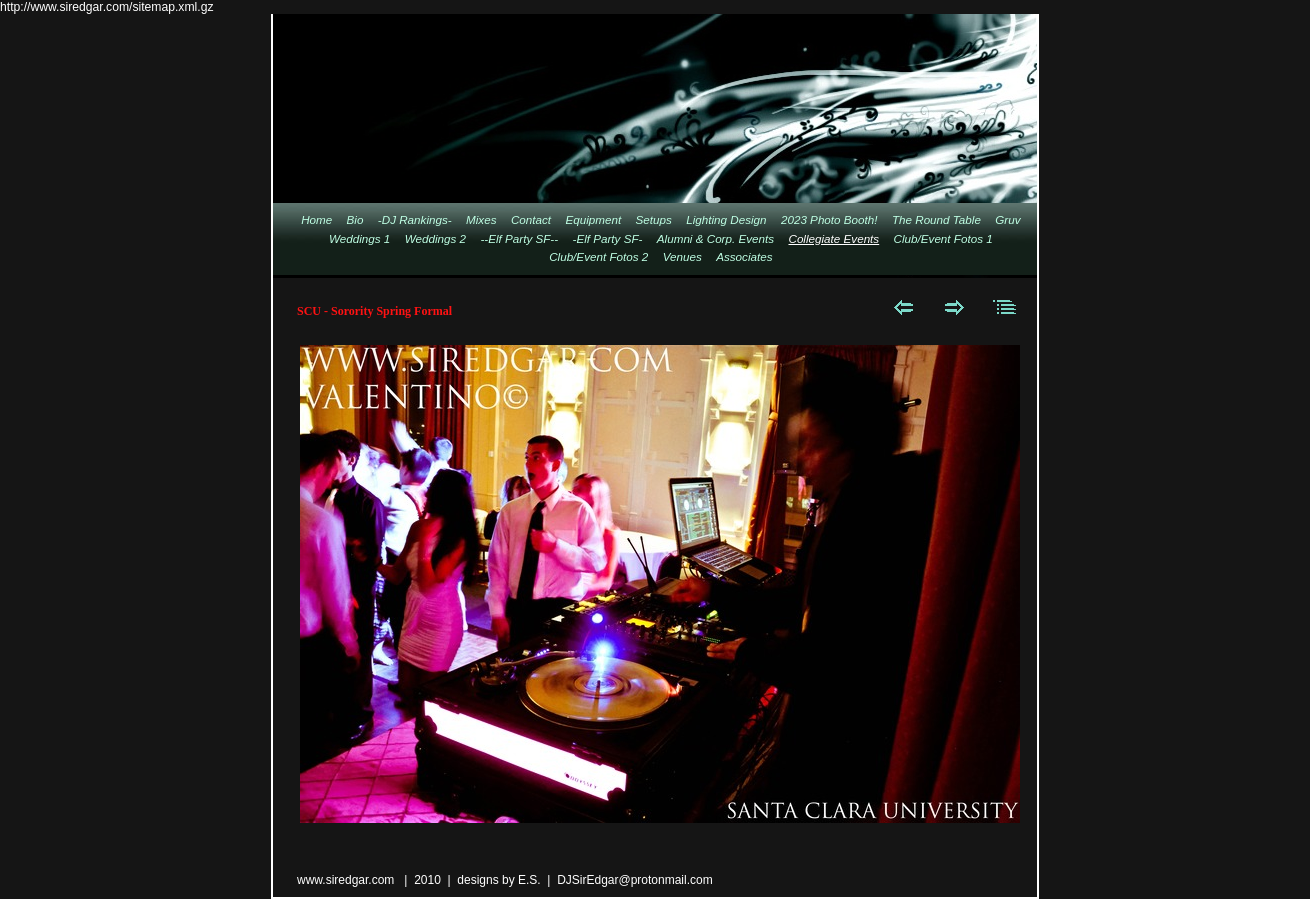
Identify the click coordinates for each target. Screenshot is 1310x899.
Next (954, 307)
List (1005, 307)
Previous (903, 307)
